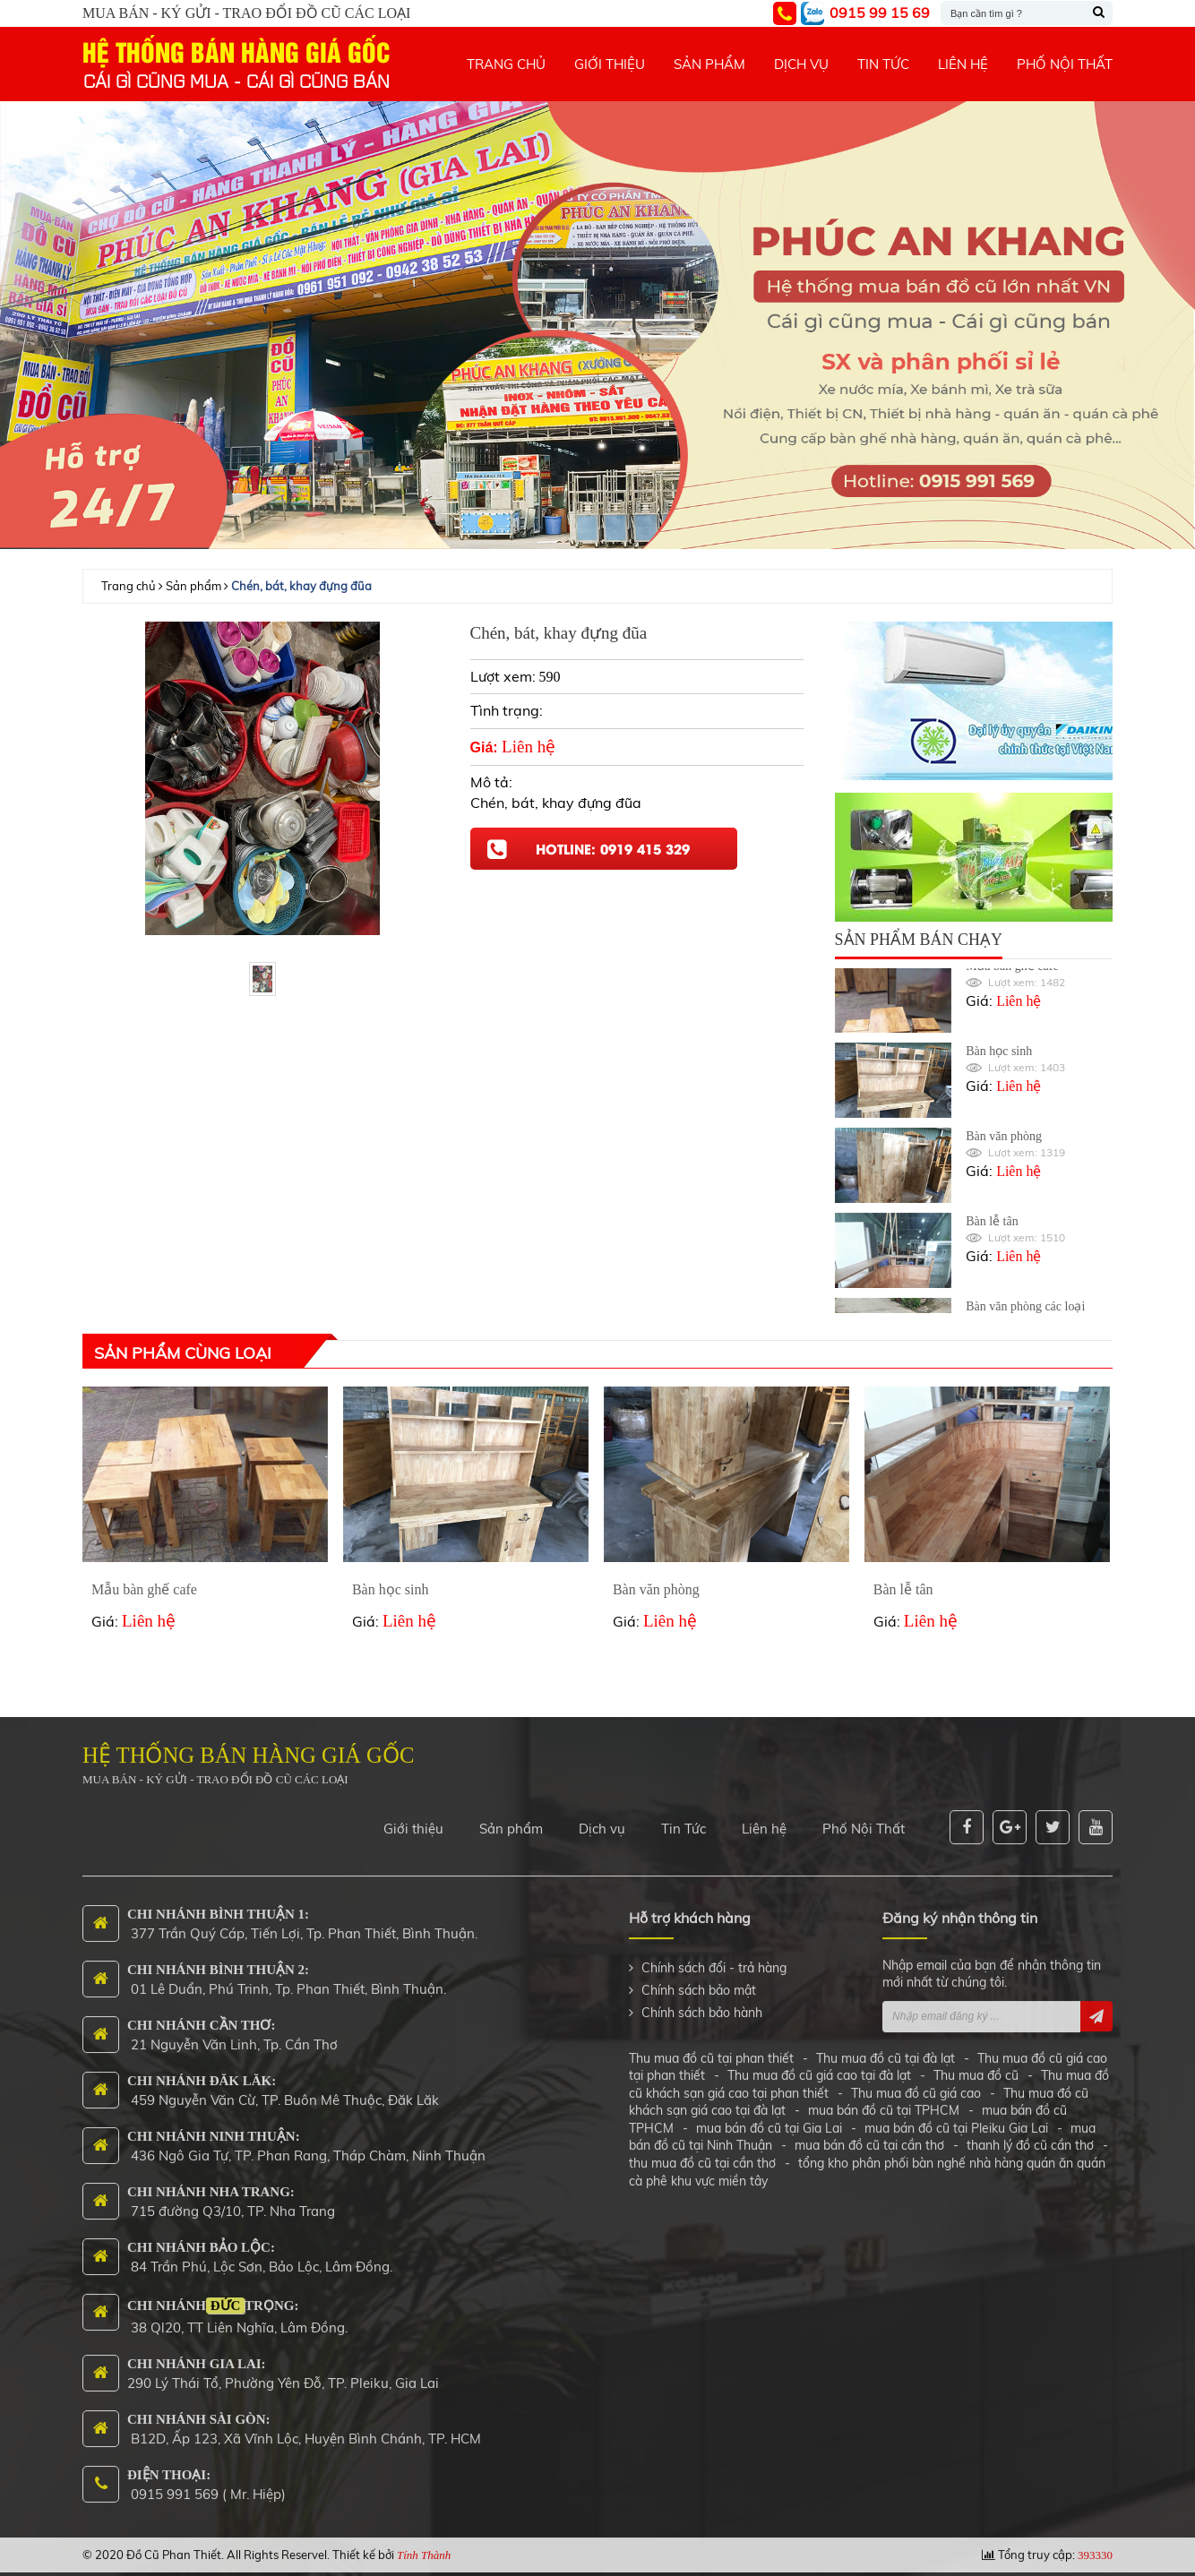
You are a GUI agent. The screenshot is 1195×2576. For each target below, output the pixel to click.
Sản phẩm (193, 586)
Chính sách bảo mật (698, 1980)
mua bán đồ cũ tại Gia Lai (769, 2118)
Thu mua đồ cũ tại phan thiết (713, 2048)
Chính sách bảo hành (701, 2003)
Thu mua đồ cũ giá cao (915, 2083)
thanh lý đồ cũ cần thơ (1030, 2136)
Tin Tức (683, 1818)
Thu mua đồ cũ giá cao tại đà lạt (819, 2065)
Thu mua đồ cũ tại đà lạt (885, 2048)
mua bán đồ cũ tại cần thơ (869, 2136)
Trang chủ (128, 586)
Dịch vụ (602, 1818)
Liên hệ (764, 1818)
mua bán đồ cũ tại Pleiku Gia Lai (956, 2118)
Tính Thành (424, 2545)
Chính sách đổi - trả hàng (714, 1958)
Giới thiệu (413, 1818)
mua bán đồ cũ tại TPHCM (883, 2100)
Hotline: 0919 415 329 (613, 848)
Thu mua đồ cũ (976, 2065)
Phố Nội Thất (863, 1818)
